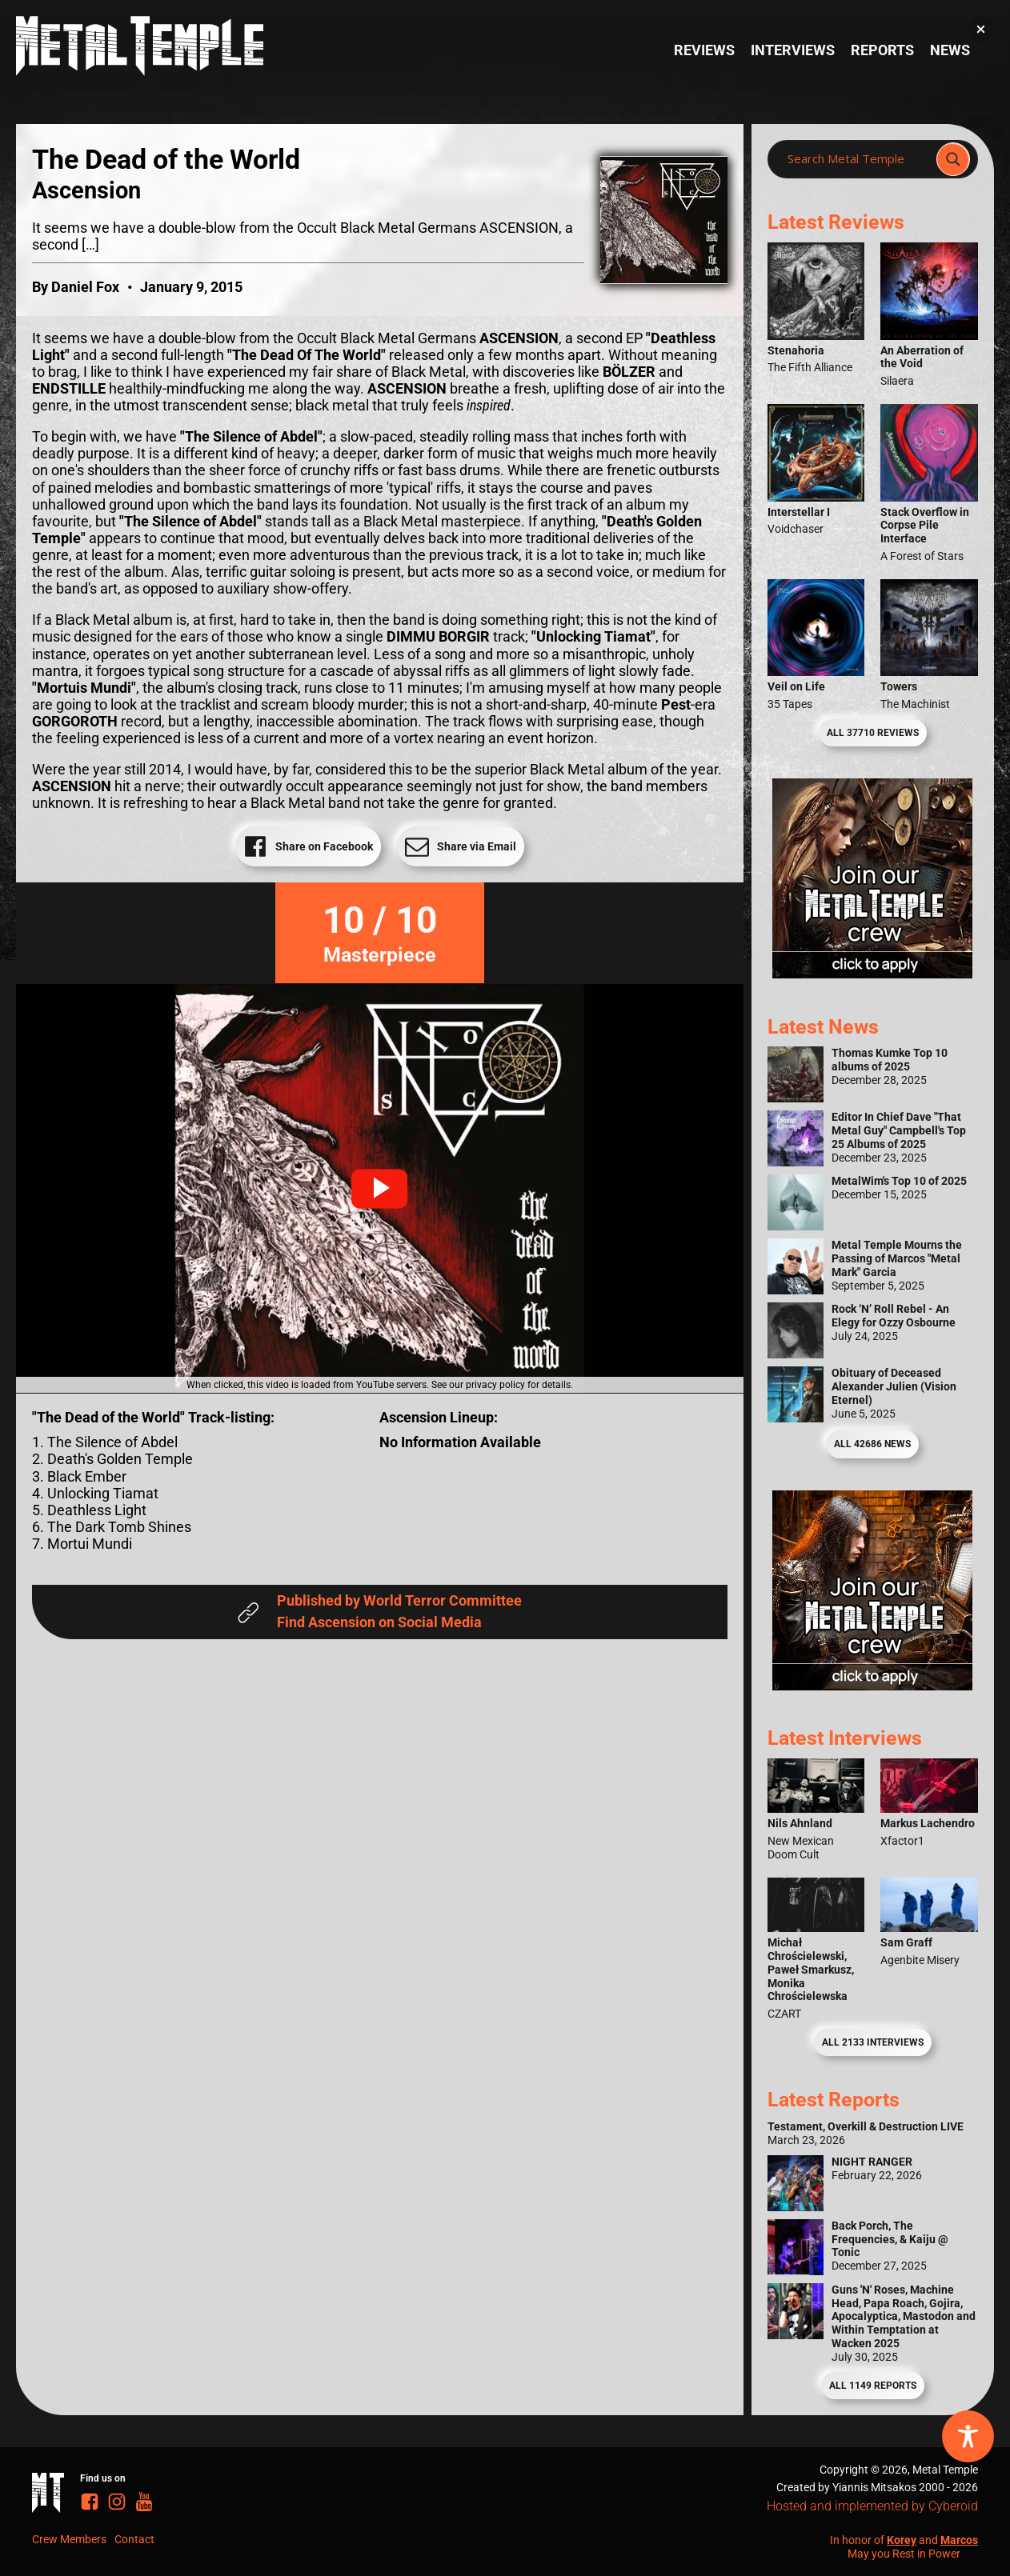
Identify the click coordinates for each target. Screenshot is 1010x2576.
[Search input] (857, 159)
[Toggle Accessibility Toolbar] (968, 2436)
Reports (882, 50)
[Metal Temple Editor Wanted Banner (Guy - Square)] (872, 1686)
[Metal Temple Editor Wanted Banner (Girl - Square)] (872, 974)
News (950, 50)
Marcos (959, 2540)
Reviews (704, 50)
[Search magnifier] (953, 159)
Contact (134, 2539)
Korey (901, 2540)
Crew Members (69, 2539)
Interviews (793, 50)
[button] (379, 1189)
